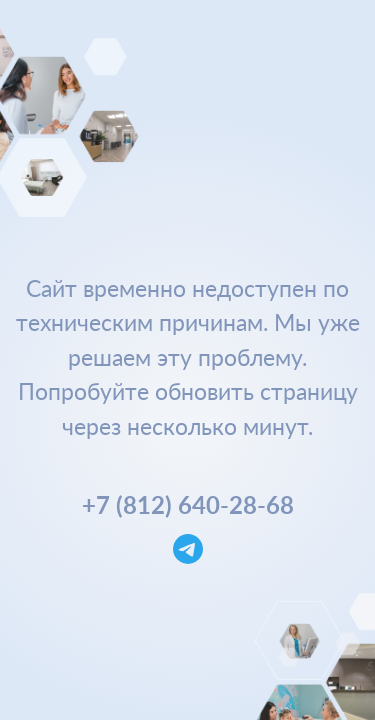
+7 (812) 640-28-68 (188, 504)
